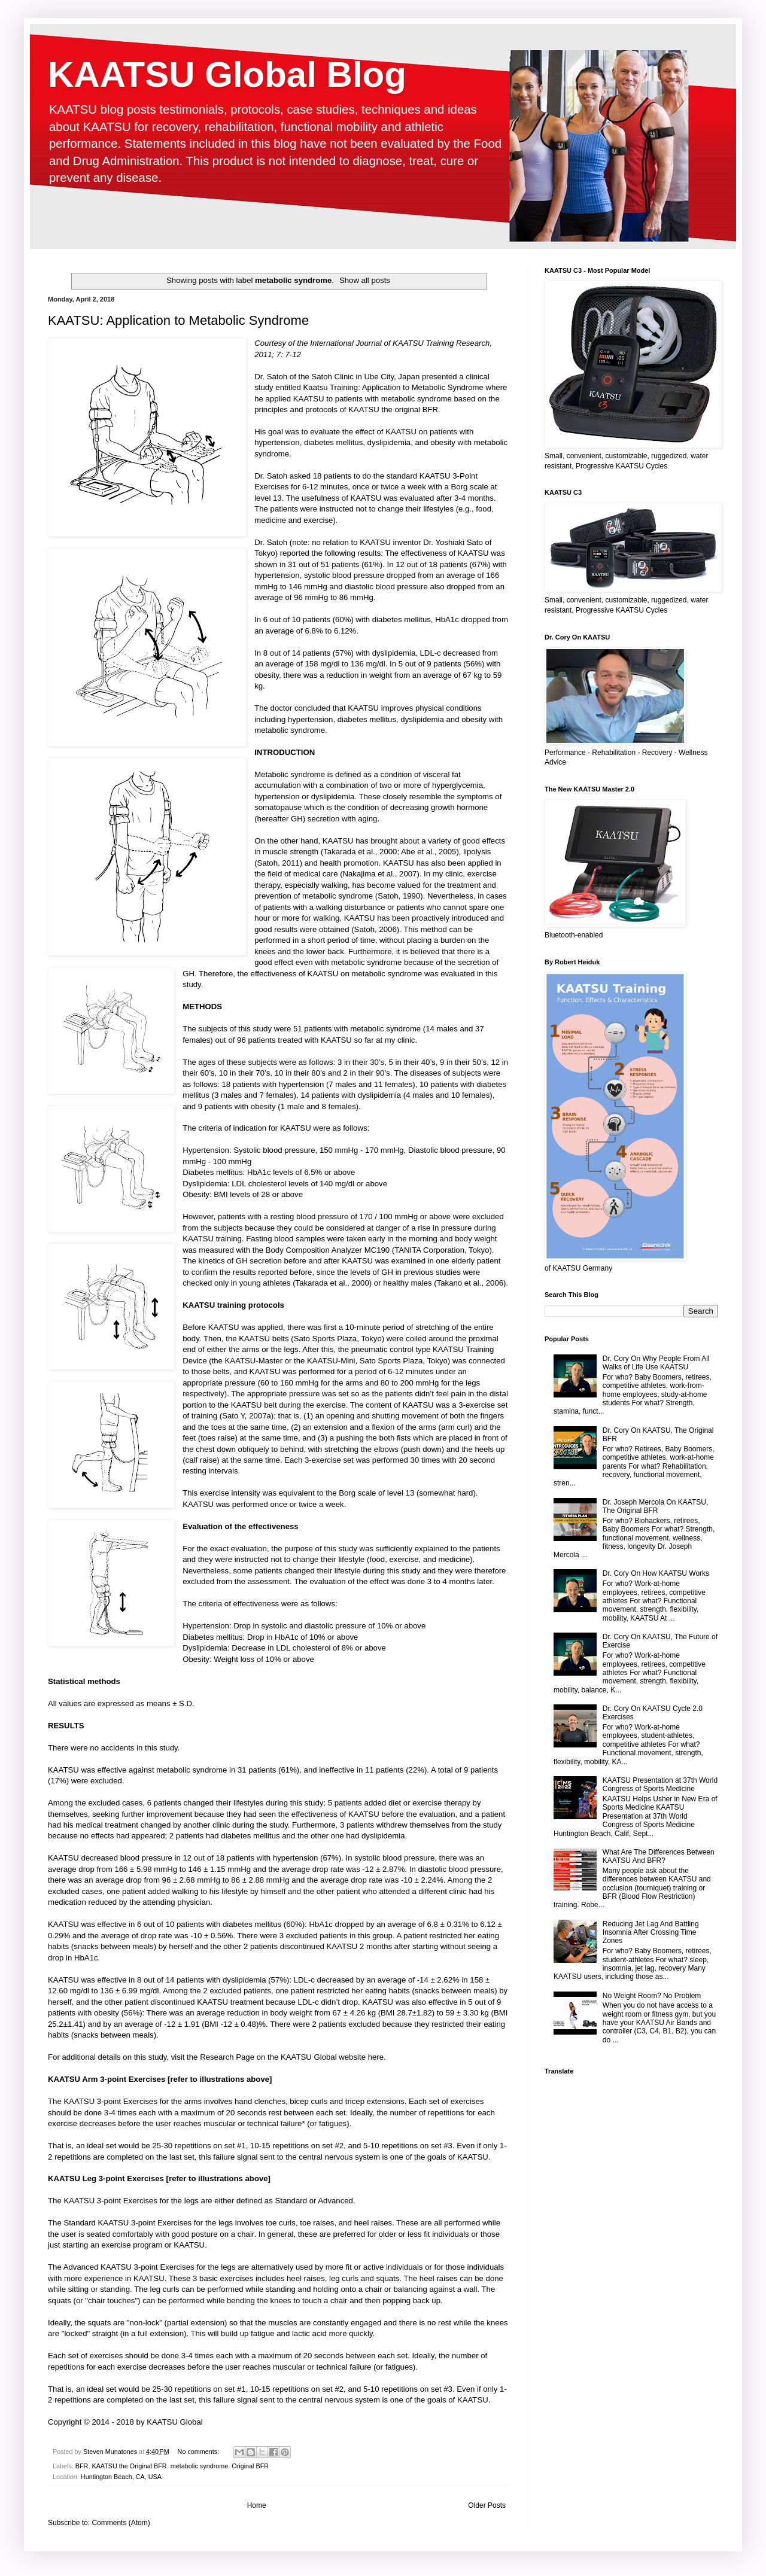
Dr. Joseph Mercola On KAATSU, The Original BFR (656, 1506)
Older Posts (487, 2505)
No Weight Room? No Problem (652, 1996)
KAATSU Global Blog (227, 74)
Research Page (227, 2057)
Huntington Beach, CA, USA (121, 2476)
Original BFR (250, 2466)
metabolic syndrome (200, 2466)
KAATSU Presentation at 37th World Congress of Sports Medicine (660, 1784)
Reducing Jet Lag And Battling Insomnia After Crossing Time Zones (651, 1932)
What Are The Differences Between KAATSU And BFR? (659, 1856)
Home (256, 2505)
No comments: (199, 2451)
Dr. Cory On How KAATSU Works (656, 1573)
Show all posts (364, 280)
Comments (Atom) (121, 2523)
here (376, 2057)
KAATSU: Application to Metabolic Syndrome (178, 320)
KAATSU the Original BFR (129, 2466)
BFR (82, 2466)
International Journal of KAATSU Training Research (400, 343)
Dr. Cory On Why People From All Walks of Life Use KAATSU (656, 1362)
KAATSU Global (175, 2421)
